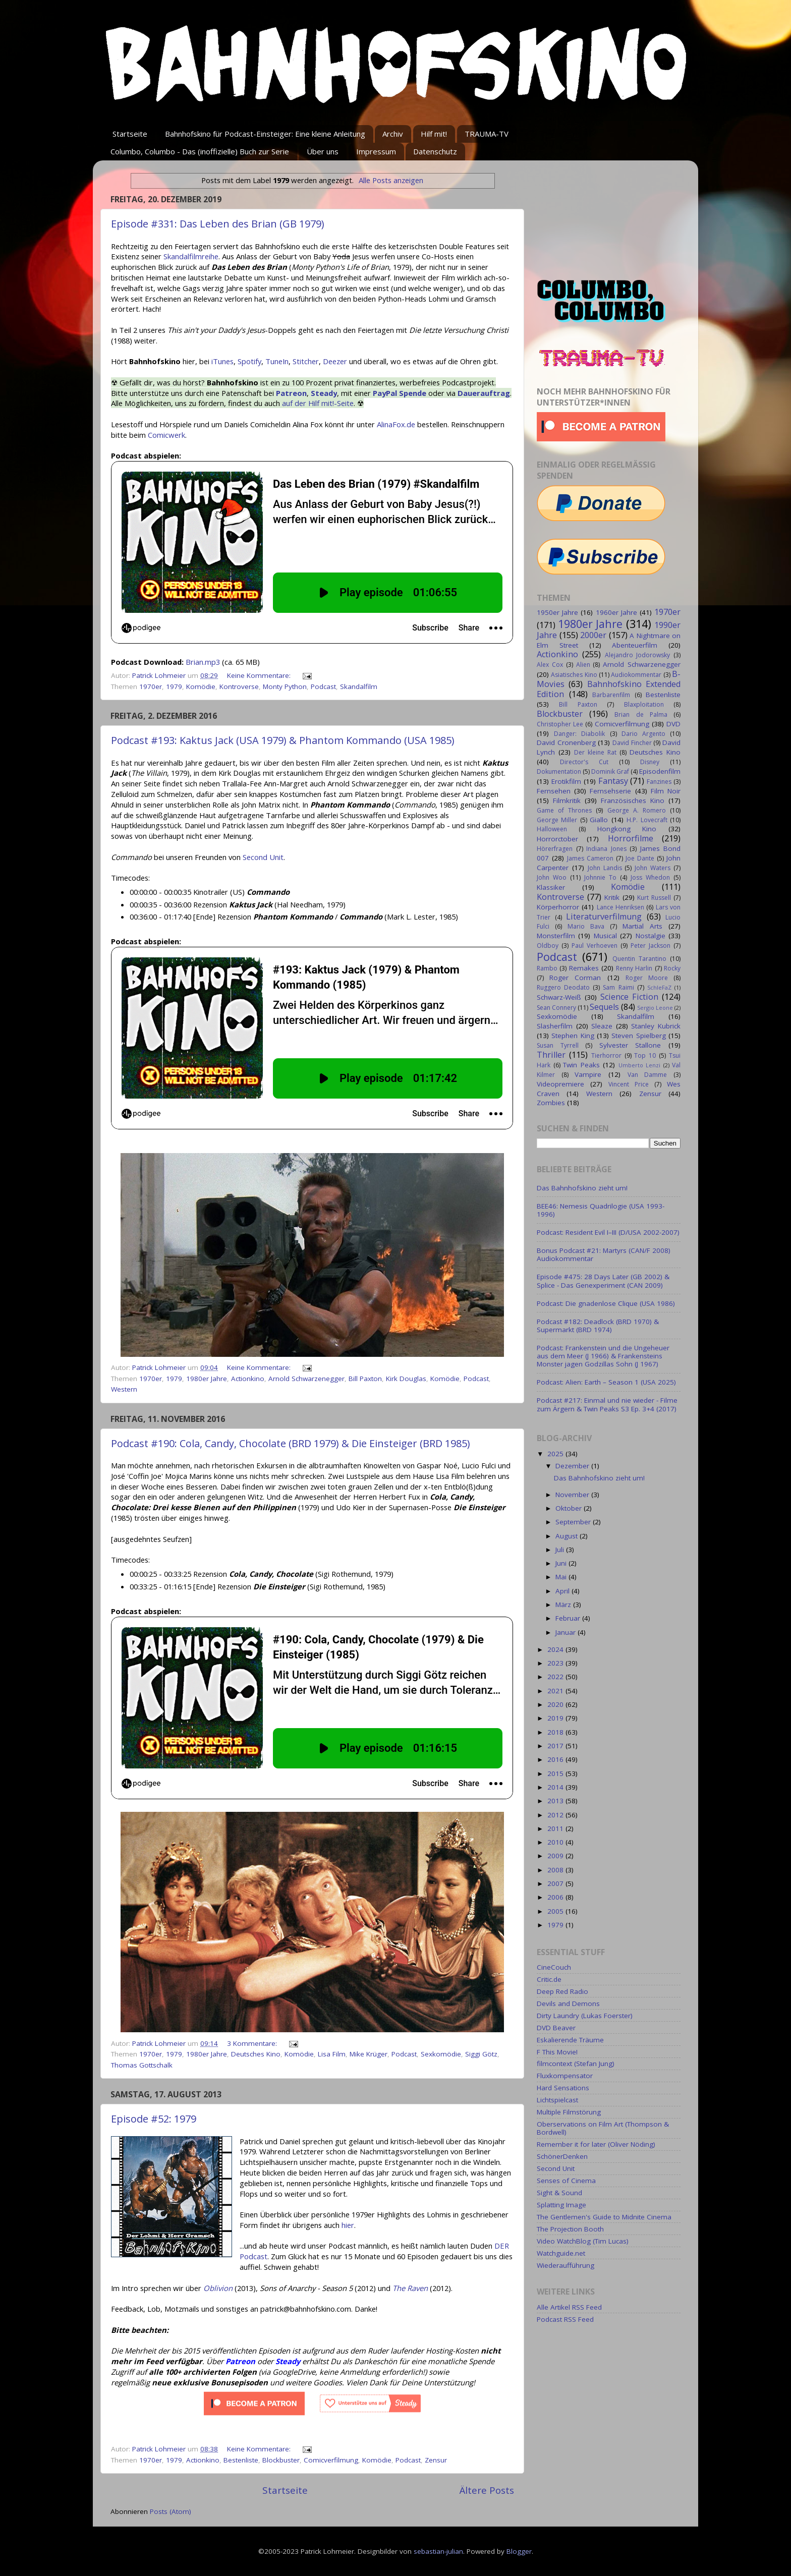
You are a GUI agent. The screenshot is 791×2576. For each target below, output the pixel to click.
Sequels (604, 1006)
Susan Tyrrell (558, 1045)
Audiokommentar (636, 674)
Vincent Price (628, 1084)
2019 (556, 1718)
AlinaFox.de (396, 424)
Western (124, 1389)
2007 (556, 1883)
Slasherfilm (555, 1026)
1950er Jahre (557, 612)
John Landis (605, 868)
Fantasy (613, 780)
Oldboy (547, 945)
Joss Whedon (650, 877)
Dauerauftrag (484, 393)
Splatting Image (561, 2204)
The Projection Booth (570, 2229)
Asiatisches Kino (574, 674)
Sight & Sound (559, 2192)
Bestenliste (240, 2460)
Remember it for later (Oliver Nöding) (596, 2144)
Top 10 (645, 1055)
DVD (673, 723)
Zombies (551, 1102)
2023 (556, 1663)
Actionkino (247, 1378)
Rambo (547, 968)
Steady (324, 393)
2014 (556, 1787)
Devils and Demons (568, 2003)
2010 (556, 1842)
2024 (556, 1649)
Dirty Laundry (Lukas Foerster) (585, 2015)
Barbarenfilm (611, 695)
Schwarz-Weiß (559, 997)
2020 (556, 1704)
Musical (605, 935)
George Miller (557, 820)
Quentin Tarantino (639, 958)
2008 (556, 1869)
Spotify (249, 361)
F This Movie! (557, 2051)
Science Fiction (629, 996)
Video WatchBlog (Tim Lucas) (583, 2241)
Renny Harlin (634, 968)
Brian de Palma (640, 714)
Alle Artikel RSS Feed (569, 2307)
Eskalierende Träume (570, 2039)
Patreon (291, 393)
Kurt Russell (654, 897)
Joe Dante (640, 858)
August (567, 1535)
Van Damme (647, 1074)
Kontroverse (239, 686)
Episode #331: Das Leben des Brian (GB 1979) (217, 224)
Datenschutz (435, 151)
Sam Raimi (618, 987)
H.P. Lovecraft (647, 820)
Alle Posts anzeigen (391, 180)
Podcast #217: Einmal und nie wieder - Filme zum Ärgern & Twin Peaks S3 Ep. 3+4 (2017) (607, 1404)
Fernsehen (554, 790)
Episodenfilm (660, 771)
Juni (562, 1563)
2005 (556, 1911)
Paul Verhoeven (594, 945)
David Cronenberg (566, 742)
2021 (556, 1690)
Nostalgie (650, 935)
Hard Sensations (563, 2087)
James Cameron (590, 858)
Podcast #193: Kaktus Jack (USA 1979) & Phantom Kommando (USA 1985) (283, 740)
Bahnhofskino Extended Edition (609, 689)
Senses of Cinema (566, 2180)
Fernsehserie (610, 790)
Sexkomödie (441, 2053)
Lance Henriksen (620, 907)
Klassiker (551, 887)
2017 (556, 1745)
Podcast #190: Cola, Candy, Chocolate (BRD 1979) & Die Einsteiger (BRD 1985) (290, 1443)
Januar (566, 1632)
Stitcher (306, 361)
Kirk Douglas (406, 1378)
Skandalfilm (358, 686)
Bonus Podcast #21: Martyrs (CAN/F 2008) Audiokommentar (603, 1254)
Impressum (376, 151)
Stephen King (572, 1035)
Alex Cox (550, 664)
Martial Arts (642, 926)
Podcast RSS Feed (565, 2319)
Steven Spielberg (638, 1035)
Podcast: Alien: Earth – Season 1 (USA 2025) (606, 1382)
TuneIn (277, 361)
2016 (556, 1759)
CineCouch (554, 1967)
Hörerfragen (555, 848)
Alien (583, 664)
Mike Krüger (368, 2053)
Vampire (588, 1074)
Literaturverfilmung (604, 916)
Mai (562, 1576)
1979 (174, 686)
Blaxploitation (644, 704)
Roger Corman (575, 977)
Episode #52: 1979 (153, 2119)
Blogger (519, 2551)
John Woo (552, 877)
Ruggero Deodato (563, 987)
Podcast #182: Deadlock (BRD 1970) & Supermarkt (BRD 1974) (598, 1325)
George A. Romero (636, 810)
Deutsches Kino (255, 2053)
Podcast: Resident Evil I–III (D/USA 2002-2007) (608, 1232)
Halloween (552, 829)
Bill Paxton (365, 1378)
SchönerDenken (562, 2156)
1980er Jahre (206, 1378)
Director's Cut (584, 762)
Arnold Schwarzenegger (306, 1378)
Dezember (573, 1465)
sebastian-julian (438, 2551)
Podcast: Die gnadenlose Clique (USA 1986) (606, 1303)
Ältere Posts (487, 2490)
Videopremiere (560, 1084)
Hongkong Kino (627, 828)
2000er (593, 635)
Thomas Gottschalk (142, 2065)
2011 (556, 1828)
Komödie (200, 686)
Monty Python (285, 686)
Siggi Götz (481, 2053)
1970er (150, 686)
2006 (556, 1897)
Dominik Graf (610, 771)
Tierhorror (606, 1055)
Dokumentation (559, 771)
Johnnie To (600, 877)
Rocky (672, 968)
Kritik (611, 897)
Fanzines (659, 781)
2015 (556, 1773)
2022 (556, 1676)
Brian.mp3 (203, 662)
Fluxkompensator (565, 2075)
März (564, 1604)
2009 (556, 1855)
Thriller (551, 1054)
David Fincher (632, 742)
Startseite (129, 134)
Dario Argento (643, 733)
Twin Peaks (581, 1064)
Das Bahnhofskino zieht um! (582, 1187)
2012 (556, 1814)
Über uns (322, 151)
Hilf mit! (434, 134)
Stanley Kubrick (656, 1026)
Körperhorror (558, 906)
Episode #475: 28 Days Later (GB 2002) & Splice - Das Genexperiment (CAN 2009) (603, 1280)
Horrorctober (557, 838)
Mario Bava (586, 926)
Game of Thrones (564, 810)
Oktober (569, 1508)
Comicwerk (166, 435)
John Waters (652, 868)
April (563, 1590)
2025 (556, 1453)
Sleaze (601, 1026)
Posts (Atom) (170, 2511)
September (574, 1521)
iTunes (222, 361)
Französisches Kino (632, 800)
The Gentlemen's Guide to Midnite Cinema (604, 2216)
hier (348, 2225)
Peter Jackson (650, 945)
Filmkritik (567, 800)
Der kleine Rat (595, 752)
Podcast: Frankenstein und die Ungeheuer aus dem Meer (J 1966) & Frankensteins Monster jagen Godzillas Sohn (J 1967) (603, 1355)
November (573, 1494)
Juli (560, 1549)
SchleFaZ (659, 987)
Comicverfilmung (331, 2460)
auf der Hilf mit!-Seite (318, 403)
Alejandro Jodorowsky (637, 655)
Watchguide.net (561, 2253)
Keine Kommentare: (260, 675)
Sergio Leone (655, 1007)
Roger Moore (647, 978)
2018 (556, 1732)
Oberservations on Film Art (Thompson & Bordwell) (603, 2128)
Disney (649, 762)
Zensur (436, 2460)
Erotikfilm (566, 781)
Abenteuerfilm (634, 645)
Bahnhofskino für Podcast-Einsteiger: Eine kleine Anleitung (265, 134)
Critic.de (549, 1979)
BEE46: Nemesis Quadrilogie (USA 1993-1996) (600, 1210)
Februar (568, 1618)
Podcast (323, 686)
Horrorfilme (630, 838)
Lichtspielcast (557, 2099)
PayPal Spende (399, 393)
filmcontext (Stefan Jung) (575, 2063)
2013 (556, 1800)
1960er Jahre (616, 612)
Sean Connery (556, 1007)
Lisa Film (332, 2053)
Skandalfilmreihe (190, 256)
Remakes (584, 967)
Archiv (392, 134)
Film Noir (666, 790)
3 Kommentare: (253, 2043)
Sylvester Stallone (630, 1045)
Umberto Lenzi (639, 1065)
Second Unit (263, 857)
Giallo (599, 819)
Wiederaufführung (565, 2265)
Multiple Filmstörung (569, 2111)
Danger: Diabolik (579, 733)
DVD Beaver (556, 2027)
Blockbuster (281, 2460)
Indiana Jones (606, 848)
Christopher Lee (560, 724)
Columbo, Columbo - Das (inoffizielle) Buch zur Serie (199, 151)
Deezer (335, 361)
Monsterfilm (556, 935)
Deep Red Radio (562, 1991)
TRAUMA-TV (486, 134)
